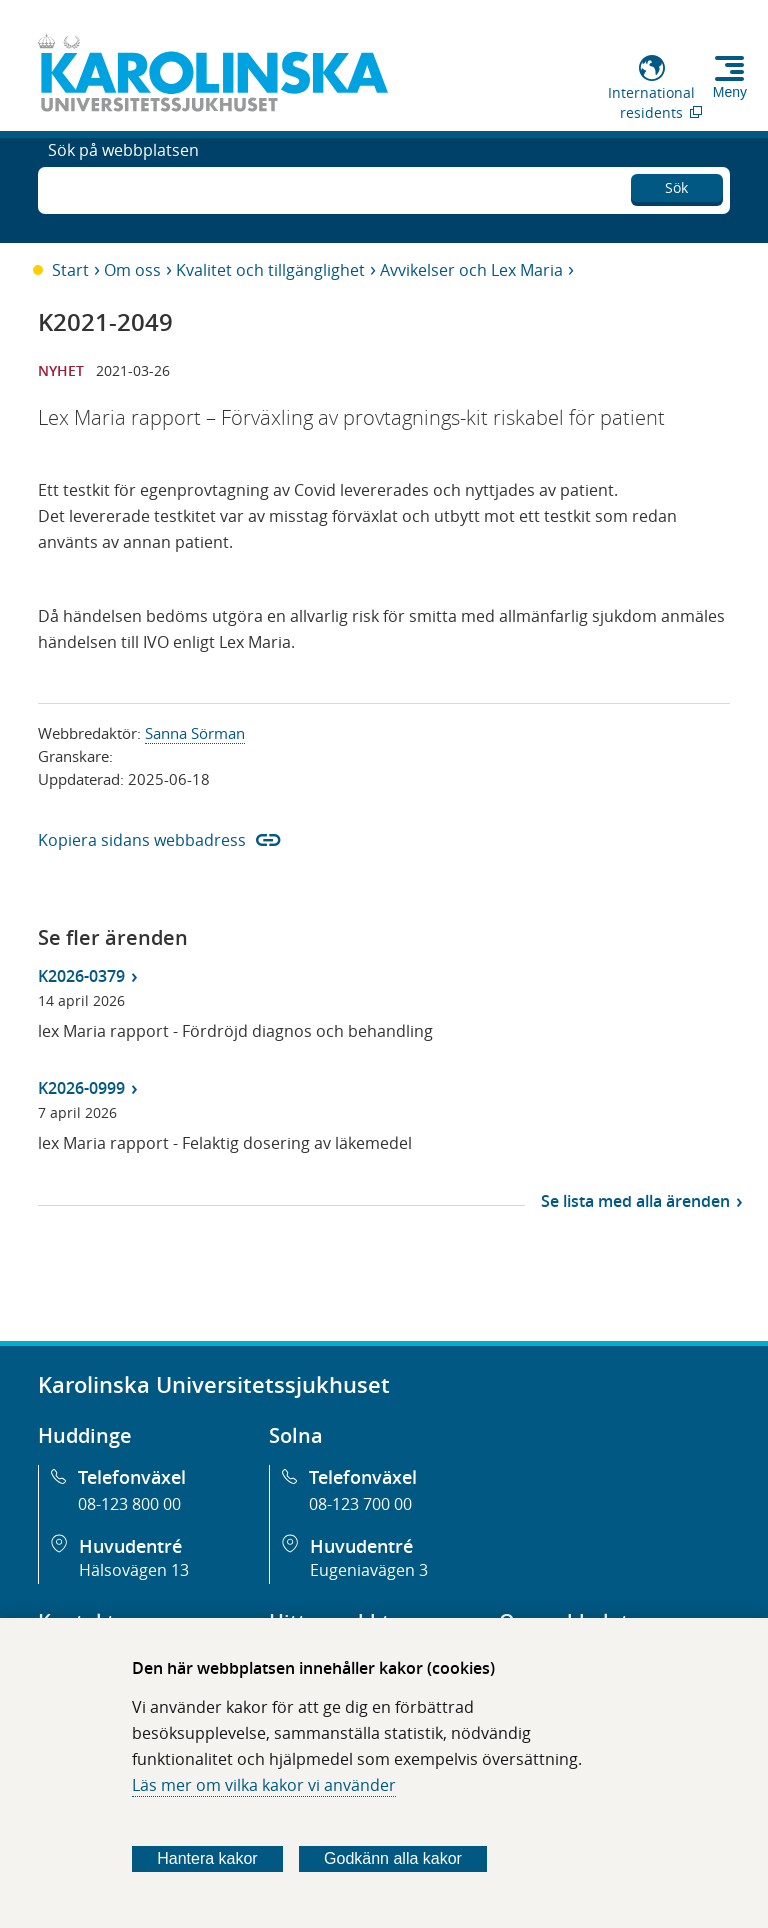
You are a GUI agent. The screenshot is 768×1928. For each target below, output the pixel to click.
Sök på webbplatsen (123, 188)
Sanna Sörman (195, 733)
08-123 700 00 (360, 1504)
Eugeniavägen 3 (369, 1570)
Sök (676, 184)
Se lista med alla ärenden (635, 1201)
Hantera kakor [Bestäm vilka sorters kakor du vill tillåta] (207, 1858)
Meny (730, 92)
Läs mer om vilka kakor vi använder (264, 1785)
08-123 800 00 (129, 1504)
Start (70, 270)
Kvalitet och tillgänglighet (270, 270)
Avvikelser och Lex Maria (471, 270)
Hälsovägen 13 (134, 1570)
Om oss (132, 270)
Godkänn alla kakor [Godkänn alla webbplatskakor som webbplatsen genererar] (393, 1858)
